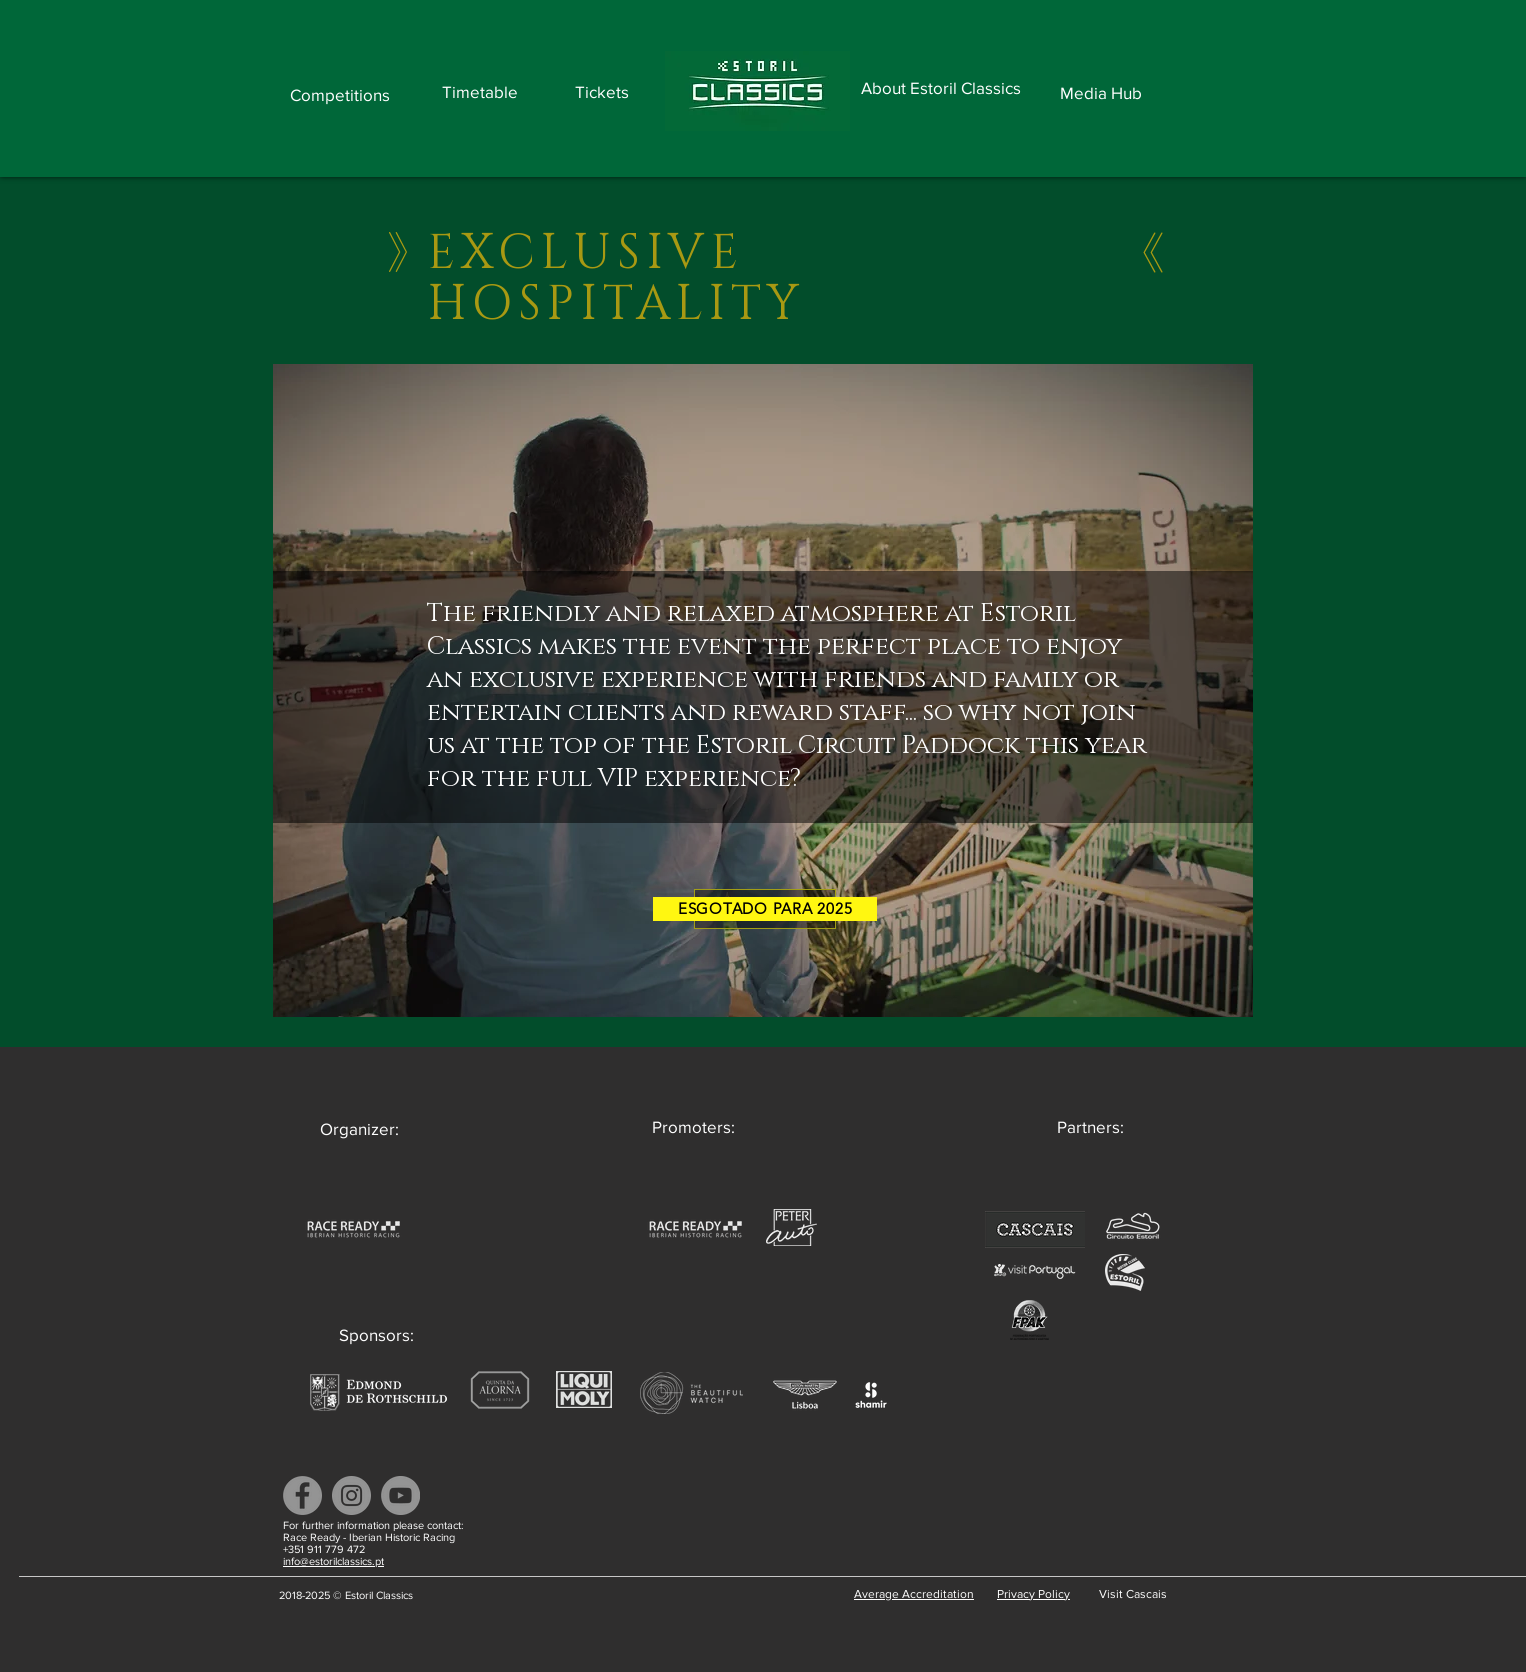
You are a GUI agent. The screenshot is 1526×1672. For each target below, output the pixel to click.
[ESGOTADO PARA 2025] (765, 909)
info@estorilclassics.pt (333, 1561)
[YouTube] (400, 1495)
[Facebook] (302, 1495)
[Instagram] (351, 1495)
